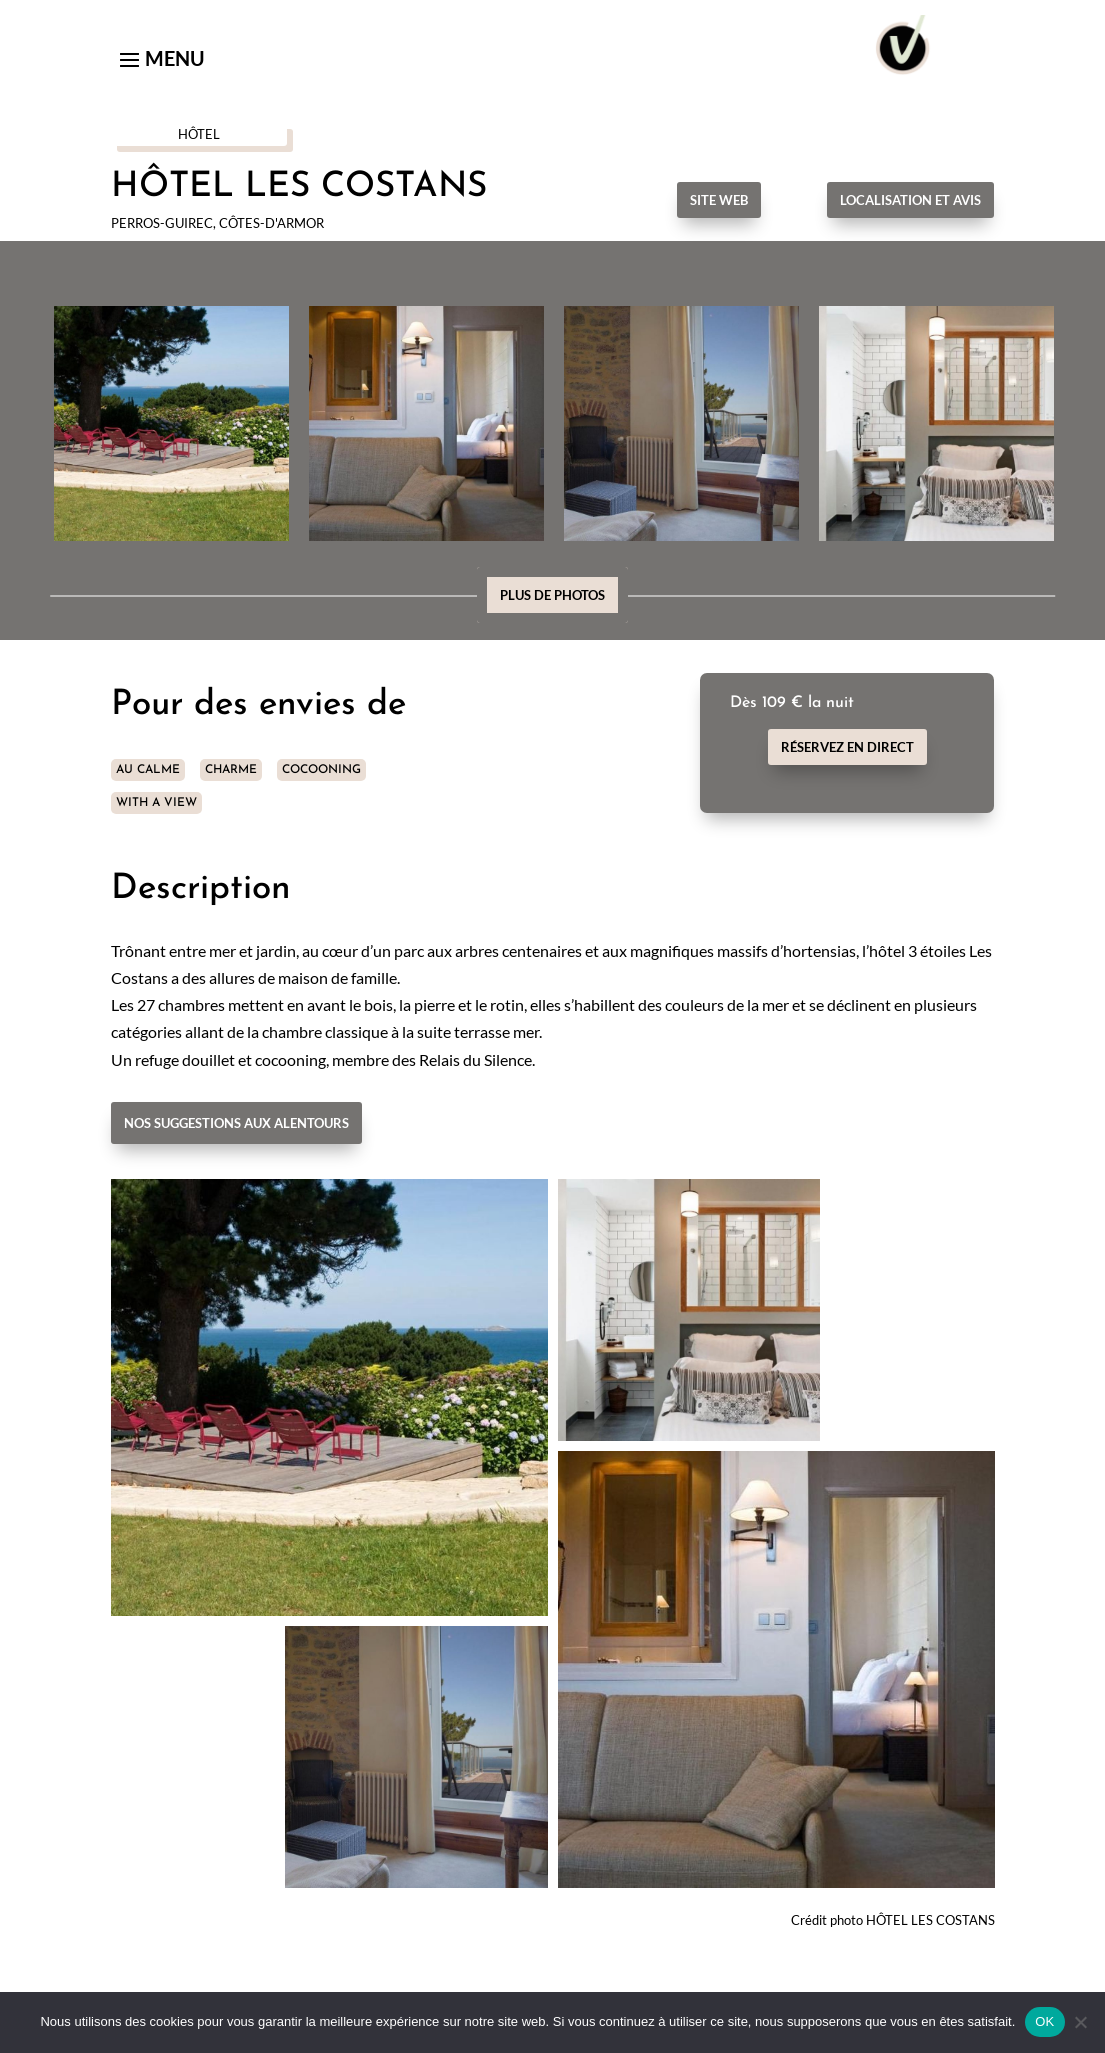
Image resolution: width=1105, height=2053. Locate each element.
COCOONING (321, 770)
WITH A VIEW (156, 803)
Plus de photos (552, 595)
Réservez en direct (847, 747)
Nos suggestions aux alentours (236, 1123)
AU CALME (148, 770)
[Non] (1080, 2022)
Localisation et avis (910, 200)
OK (1044, 2021)
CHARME (231, 770)
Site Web (719, 200)
